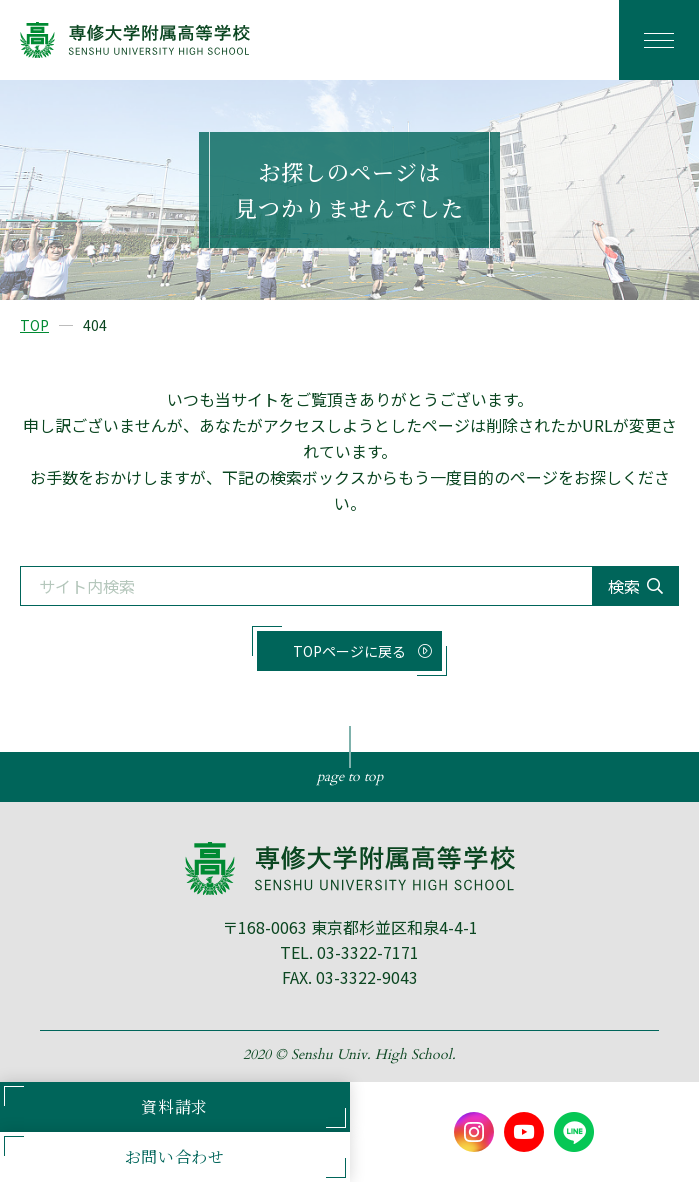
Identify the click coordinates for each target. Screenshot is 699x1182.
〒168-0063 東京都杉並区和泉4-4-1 (350, 927)
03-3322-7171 (368, 952)
